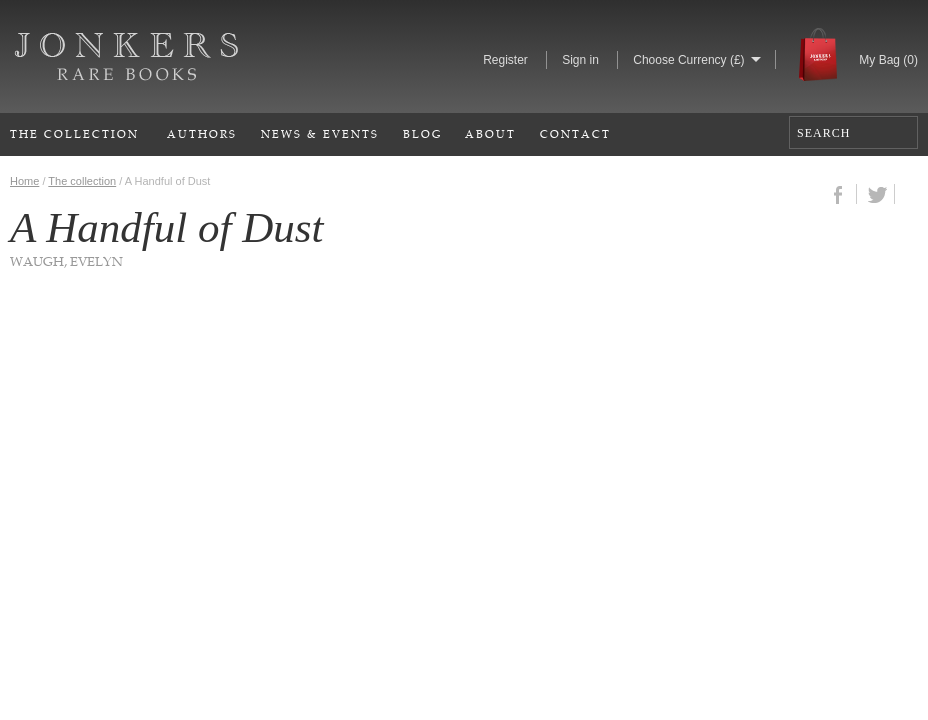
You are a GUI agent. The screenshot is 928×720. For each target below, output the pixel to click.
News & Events (320, 133)
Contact (575, 133)
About (490, 133)
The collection (82, 181)
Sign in (580, 60)
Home (24, 181)
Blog (422, 133)
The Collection (74, 133)
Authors (202, 133)
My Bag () (888, 60)
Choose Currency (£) (688, 60)
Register (505, 60)
